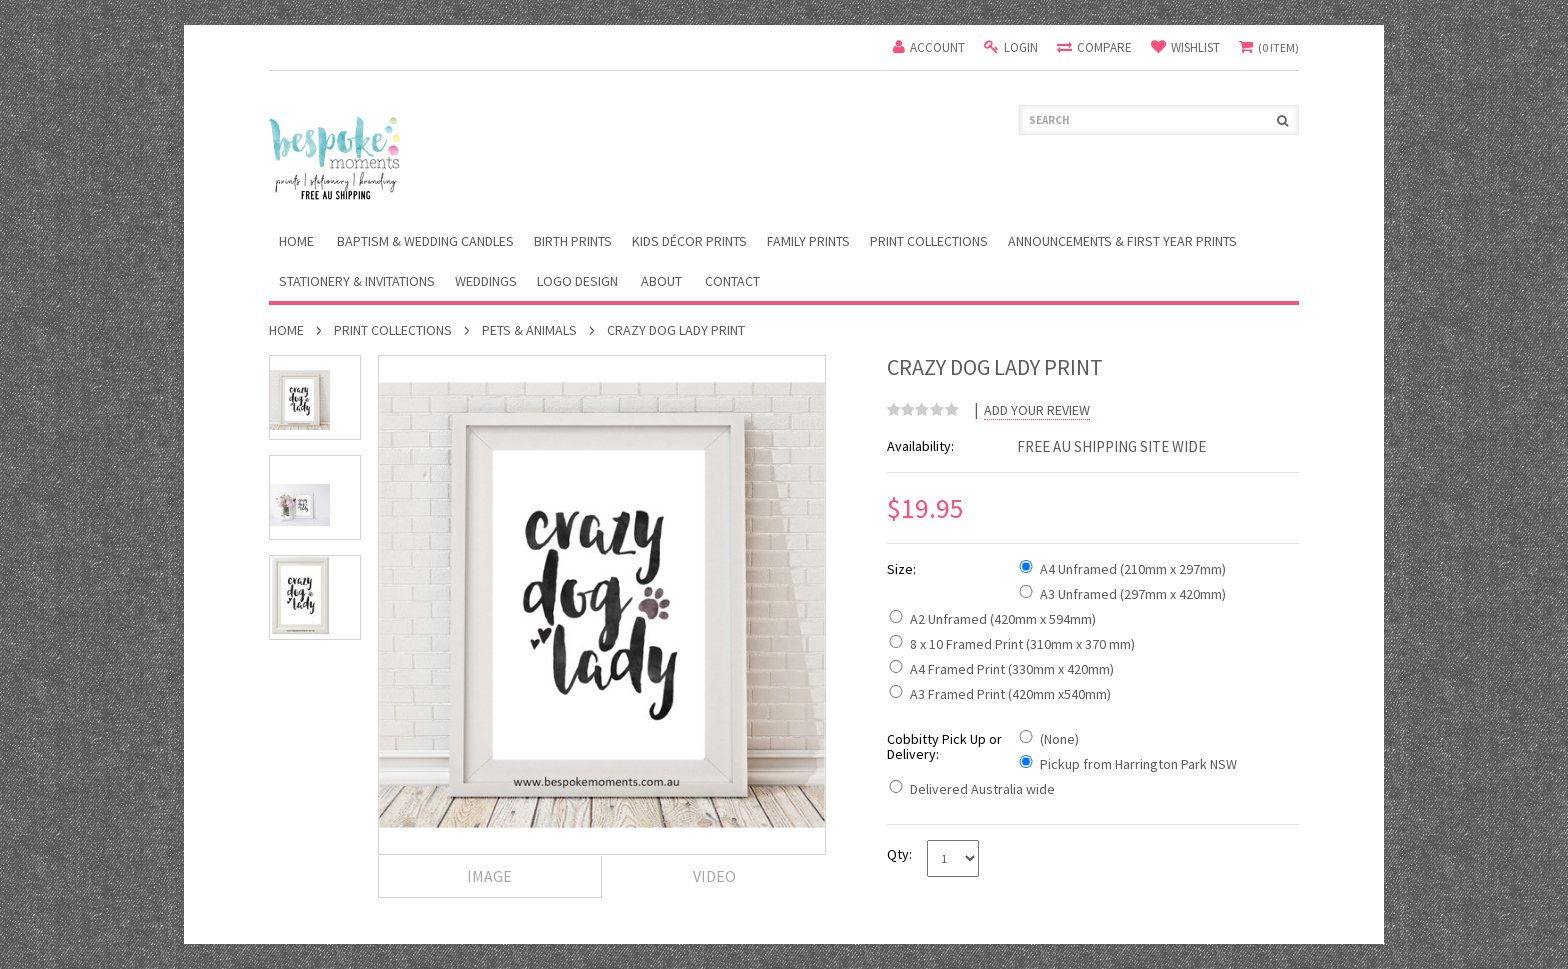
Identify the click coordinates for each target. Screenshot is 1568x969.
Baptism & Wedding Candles (425, 241)
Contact (732, 281)
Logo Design (577, 281)
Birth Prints (573, 241)
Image (489, 876)
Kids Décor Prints (689, 241)
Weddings (486, 281)
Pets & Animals (529, 330)
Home (286, 330)
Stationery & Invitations (357, 281)
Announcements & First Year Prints (1122, 241)
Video (714, 876)
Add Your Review (1037, 410)
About (661, 281)
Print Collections (929, 241)
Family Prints (808, 241)
